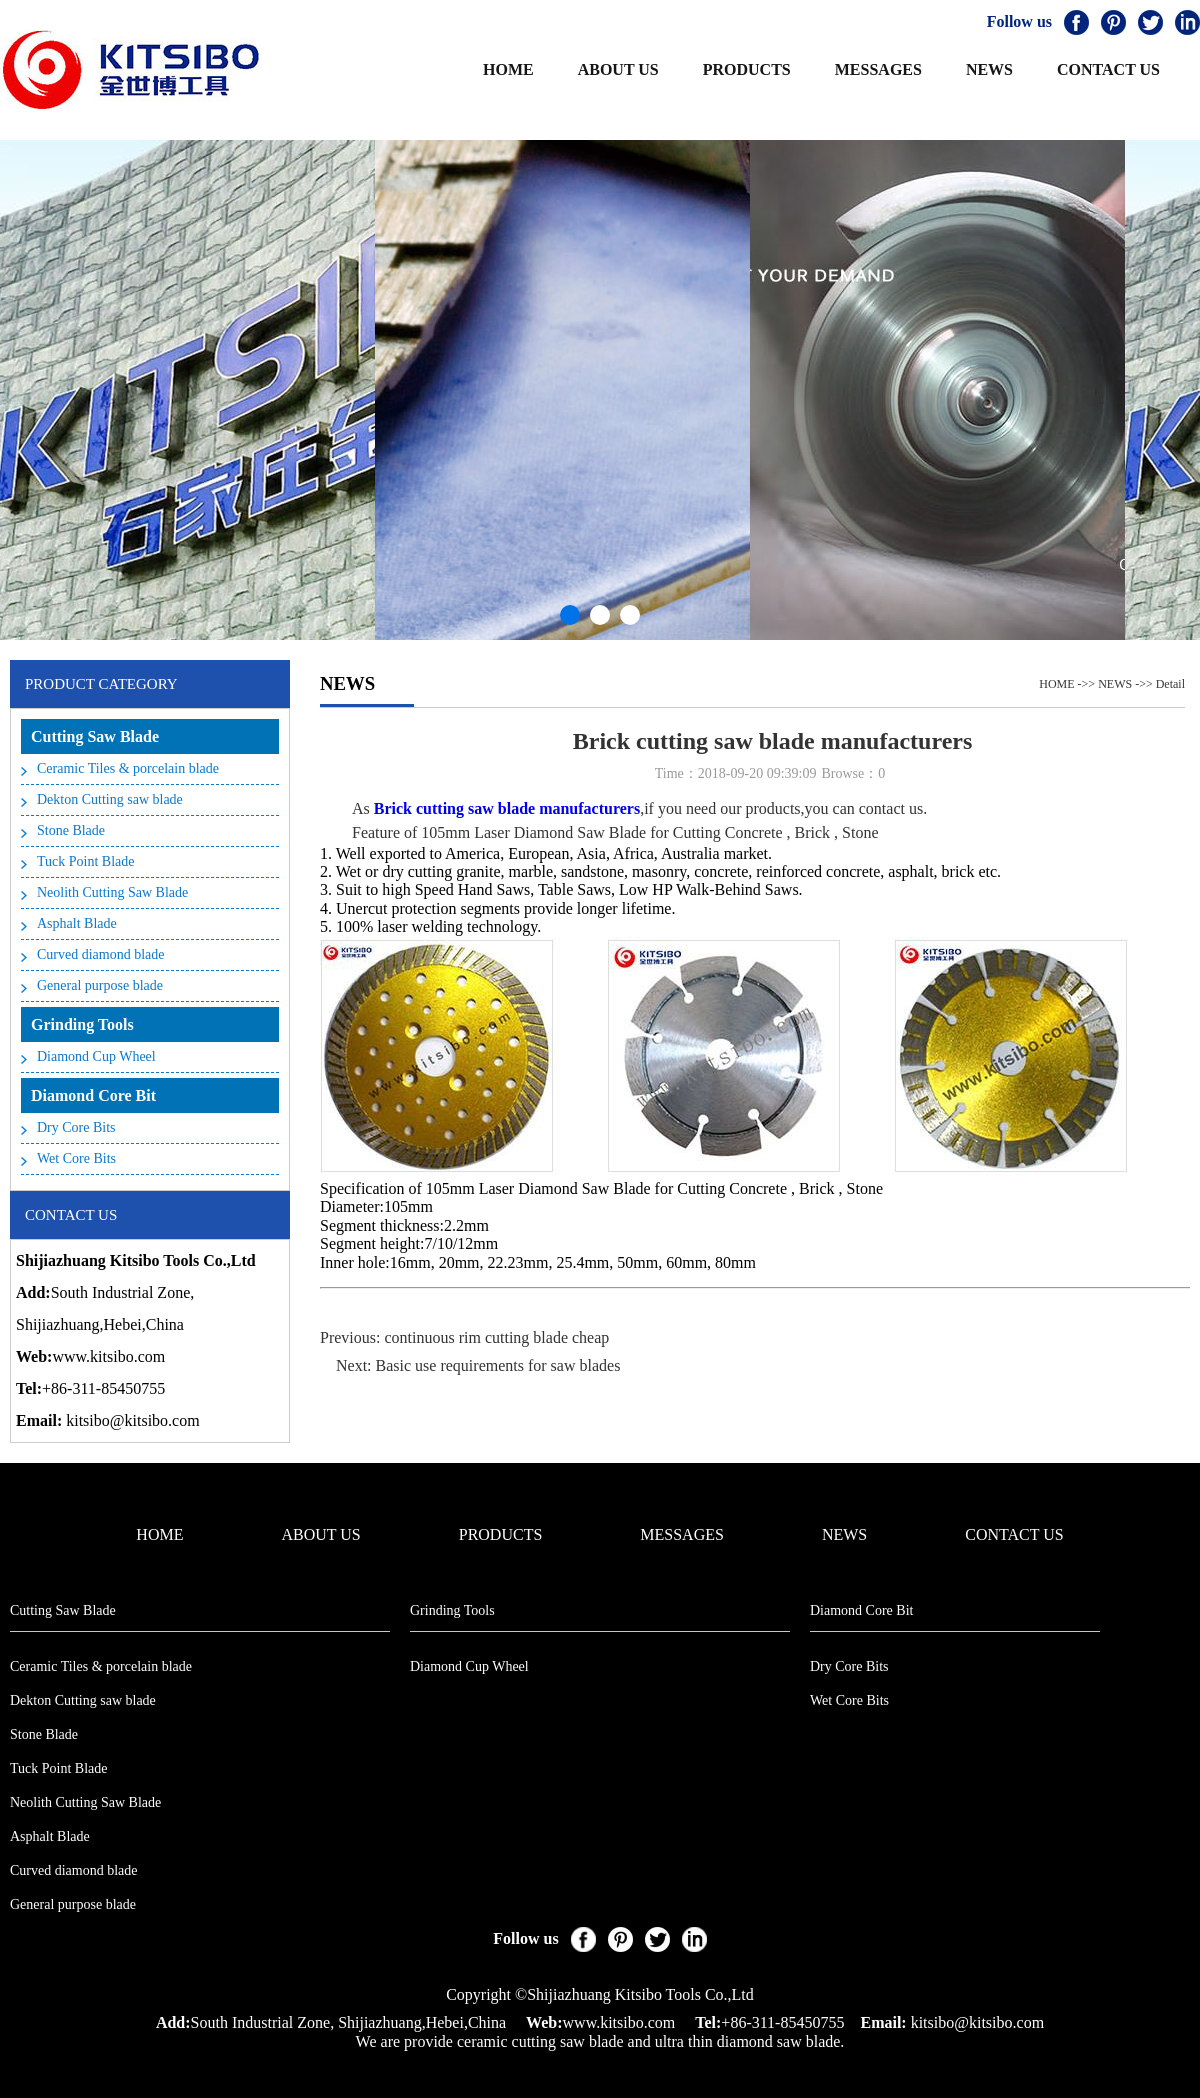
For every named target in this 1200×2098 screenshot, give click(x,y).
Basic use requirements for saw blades (498, 1365)
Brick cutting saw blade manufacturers (507, 808)
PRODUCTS (747, 69)
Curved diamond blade (101, 954)
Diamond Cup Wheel (96, 1056)
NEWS (989, 69)
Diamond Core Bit (93, 1095)
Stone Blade (71, 830)
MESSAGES (878, 69)
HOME (508, 69)
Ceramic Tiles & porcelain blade (128, 768)
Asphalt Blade (77, 923)
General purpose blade (100, 985)
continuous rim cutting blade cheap (496, 1337)
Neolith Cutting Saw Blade (112, 892)
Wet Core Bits (76, 1158)
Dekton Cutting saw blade (110, 799)
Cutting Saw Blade (95, 736)
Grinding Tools (82, 1024)
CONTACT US (1108, 69)
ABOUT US (618, 69)
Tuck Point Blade (86, 861)
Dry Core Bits (76, 1127)
